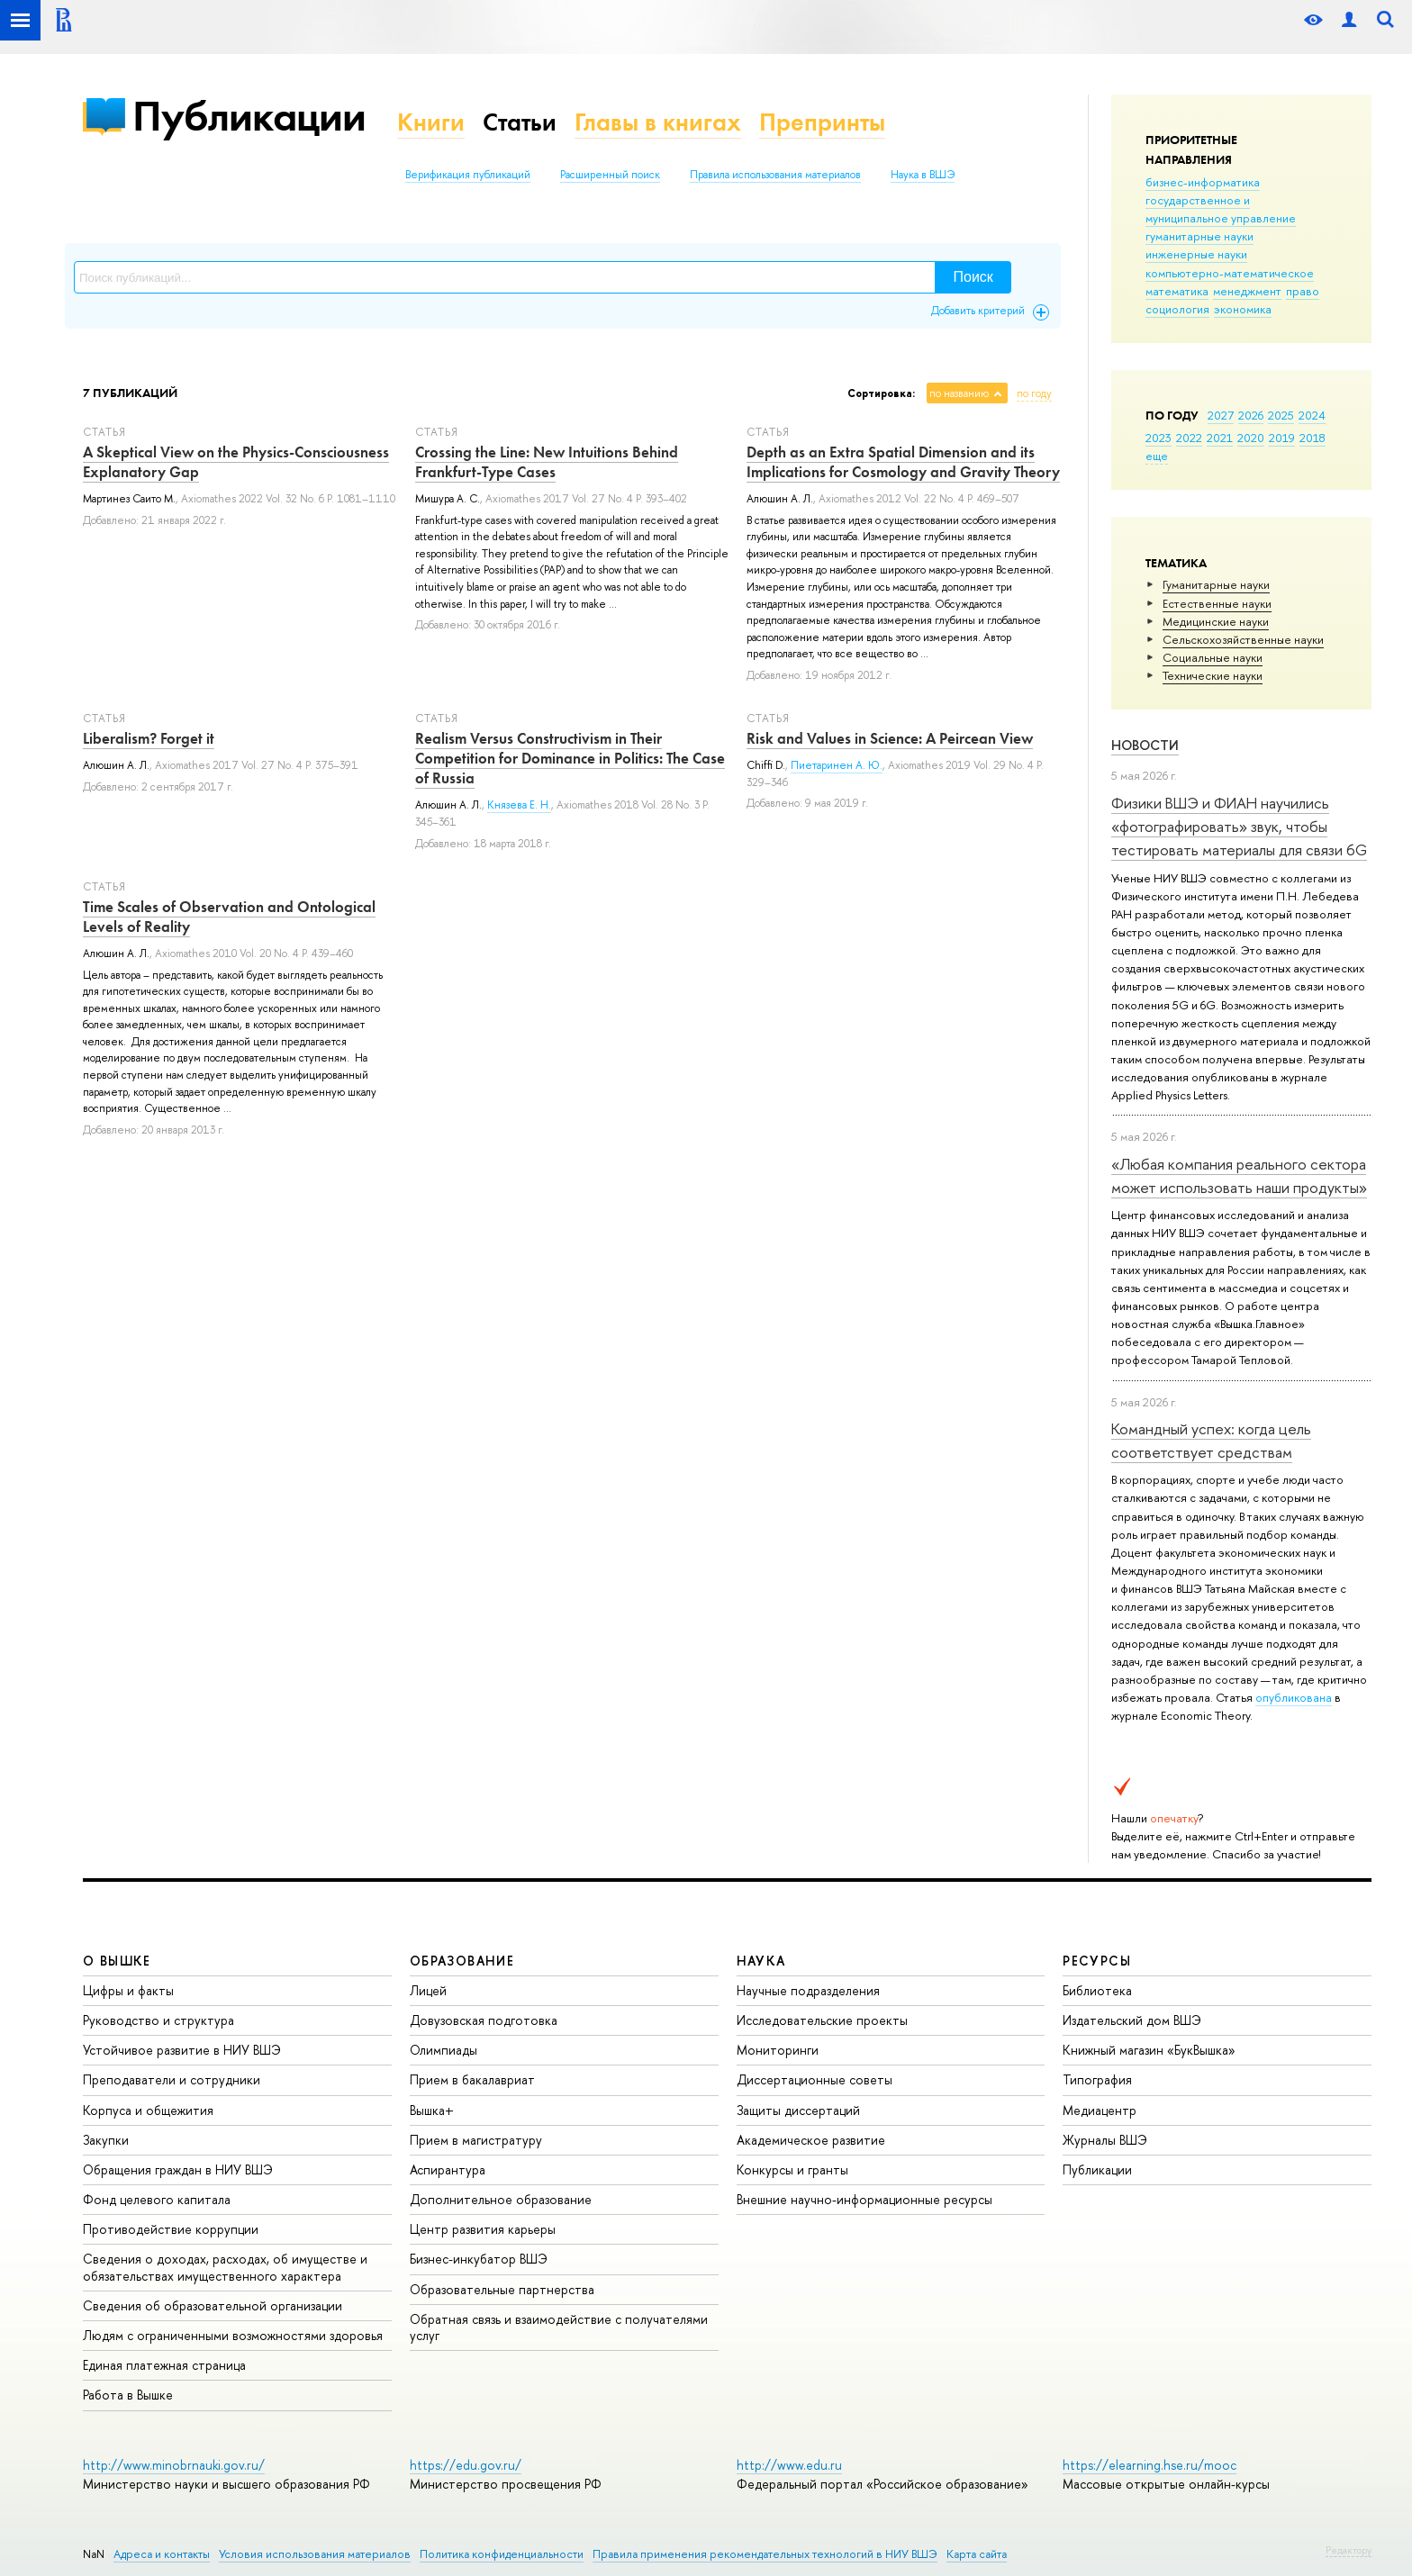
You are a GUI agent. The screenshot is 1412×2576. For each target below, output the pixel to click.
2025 (1281, 415)
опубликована (1293, 1697)
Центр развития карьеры (483, 2228)
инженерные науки (1196, 254)
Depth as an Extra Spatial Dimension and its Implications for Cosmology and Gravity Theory (903, 462)
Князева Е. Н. (519, 805)
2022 (1189, 437)
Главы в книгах (658, 122)
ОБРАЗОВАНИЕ (462, 1960)
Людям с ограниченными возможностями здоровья (233, 2335)
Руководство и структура (158, 2020)
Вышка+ (432, 2110)
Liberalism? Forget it (148, 738)
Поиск (973, 277)
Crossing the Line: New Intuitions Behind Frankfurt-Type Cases (546, 462)
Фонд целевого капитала (157, 2199)
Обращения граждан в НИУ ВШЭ (178, 2169)
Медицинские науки (1216, 621)
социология (1177, 309)
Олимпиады (443, 2049)
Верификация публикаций (467, 174)
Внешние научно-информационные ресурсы (864, 2199)
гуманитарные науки (1199, 236)
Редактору (1348, 2550)
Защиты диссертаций (798, 2110)
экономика (1243, 309)
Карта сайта (976, 2554)
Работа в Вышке (128, 2394)
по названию (959, 393)
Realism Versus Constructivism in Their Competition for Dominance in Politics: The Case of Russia (570, 758)
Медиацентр (1099, 2110)
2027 (1221, 415)
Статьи (520, 122)
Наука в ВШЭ (923, 174)
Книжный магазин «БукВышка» (1149, 2049)
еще (1156, 455)
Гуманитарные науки (1216, 584)
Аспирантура (447, 2169)
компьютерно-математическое (1229, 273)
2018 (1312, 437)
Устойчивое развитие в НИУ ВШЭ (182, 2049)
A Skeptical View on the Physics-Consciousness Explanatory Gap (236, 462)
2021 (1220, 437)
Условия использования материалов (315, 2554)
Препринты (822, 122)
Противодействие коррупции (170, 2228)
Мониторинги (778, 2049)
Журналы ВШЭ (1105, 2139)
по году (1034, 393)
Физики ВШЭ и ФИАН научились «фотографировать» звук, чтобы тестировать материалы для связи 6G (1239, 826)
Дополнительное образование (501, 2199)
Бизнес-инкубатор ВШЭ (479, 2258)
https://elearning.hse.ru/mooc (1149, 2464)
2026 (1250, 415)
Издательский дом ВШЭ (1132, 2020)
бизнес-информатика (1202, 182)
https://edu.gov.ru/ (465, 2464)
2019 (1282, 437)
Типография (1097, 2079)
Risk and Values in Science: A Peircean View (890, 738)
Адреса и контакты (161, 2554)
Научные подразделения (808, 1990)
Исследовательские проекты (822, 2020)
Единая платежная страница (164, 2364)
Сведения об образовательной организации (212, 2305)
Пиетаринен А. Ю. (836, 765)
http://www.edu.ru (789, 2464)
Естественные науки (1217, 603)
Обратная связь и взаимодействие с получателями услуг (559, 2327)
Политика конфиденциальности (502, 2554)
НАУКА (761, 1960)
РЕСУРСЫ (1097, 1960)
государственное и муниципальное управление (1220, 209)
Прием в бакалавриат (472, 2079)
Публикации (249, 115)
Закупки (106, 2139)
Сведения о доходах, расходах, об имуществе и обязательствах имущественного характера (225, 2266)
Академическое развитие (811, 2139)
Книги (431, 122)
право (1302, 291)
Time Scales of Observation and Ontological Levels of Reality (229, 916)
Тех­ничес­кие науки (1213, 675)
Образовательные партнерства (502, 2289)
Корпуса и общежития (148, 2110)
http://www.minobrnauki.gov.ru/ (174, 2464)
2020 (1250, 437)
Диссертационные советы (814, 2079)
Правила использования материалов (775, 174)
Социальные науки (1213, 657)
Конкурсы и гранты (792, 2169)
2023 (1158, 437)
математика (1176, 291)
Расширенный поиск (610, 174)
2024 (1312, 415)
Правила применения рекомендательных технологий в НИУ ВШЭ (765, 2554)
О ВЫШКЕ (117, 1960)
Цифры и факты (128, 1990)
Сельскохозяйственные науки (1243, 639)
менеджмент (1247, 291)
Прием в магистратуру (476, 2139)
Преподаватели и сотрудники (171, 2079)
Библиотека (1097, 1990)
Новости (1145, 745)
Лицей (428, 1990)
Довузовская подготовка (483, 2020)
